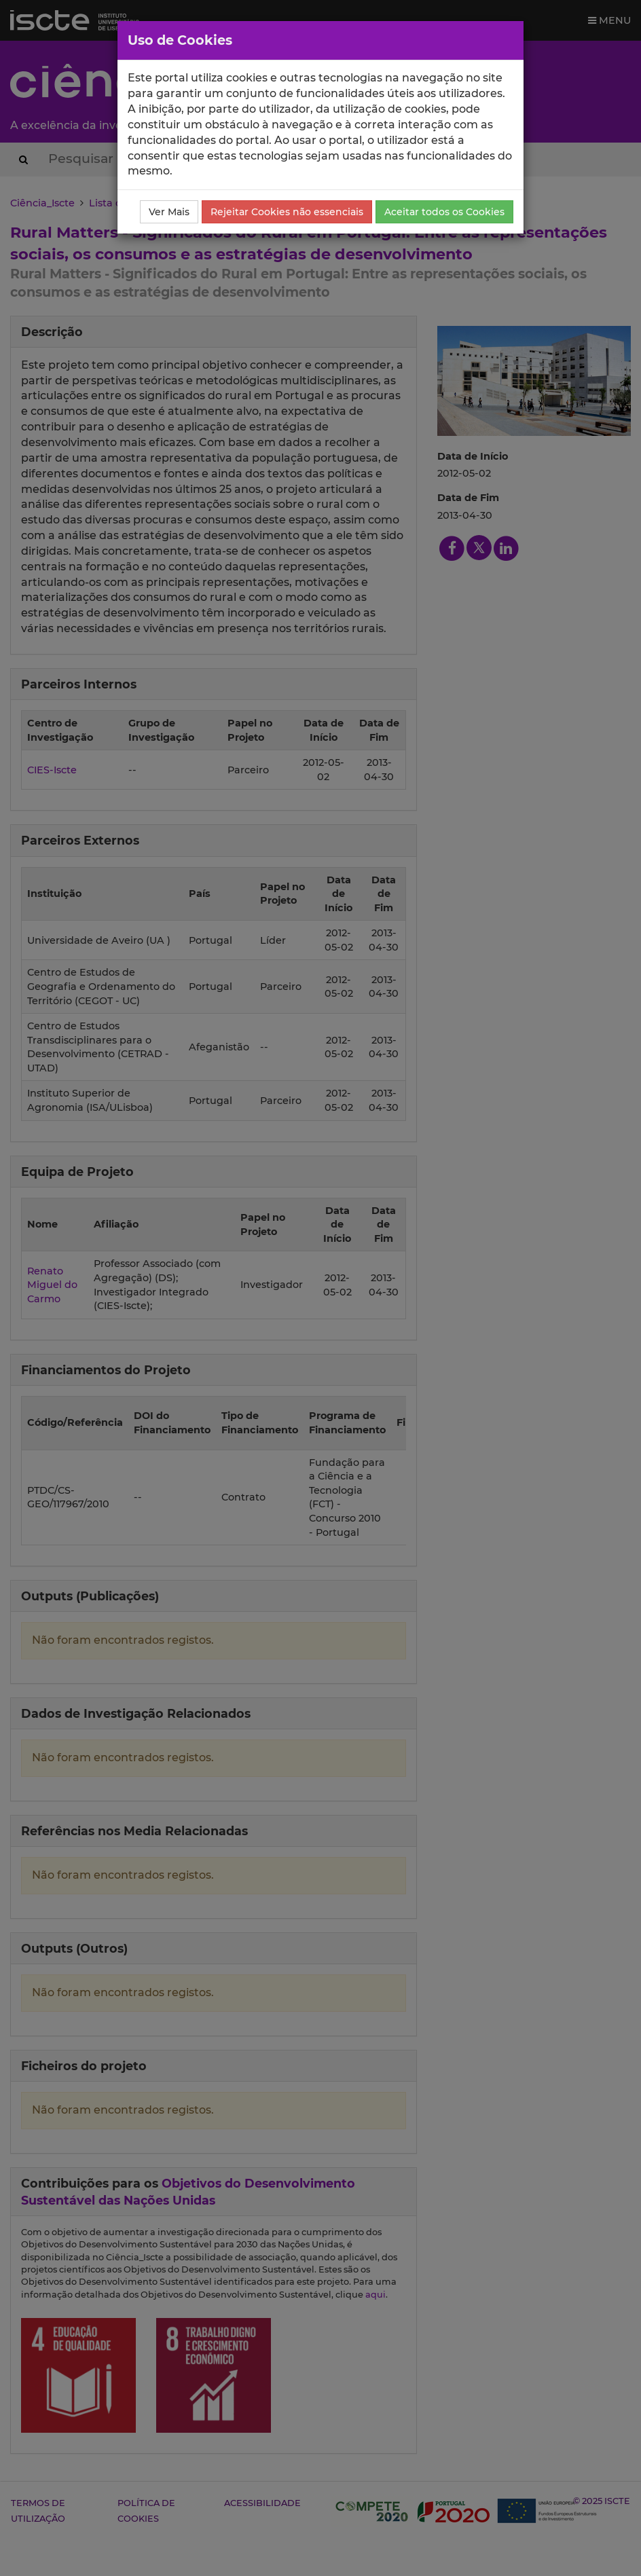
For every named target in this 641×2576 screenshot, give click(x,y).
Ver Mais (169, 212)
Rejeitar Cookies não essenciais (286, 212)
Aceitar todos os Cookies (444, 212)
